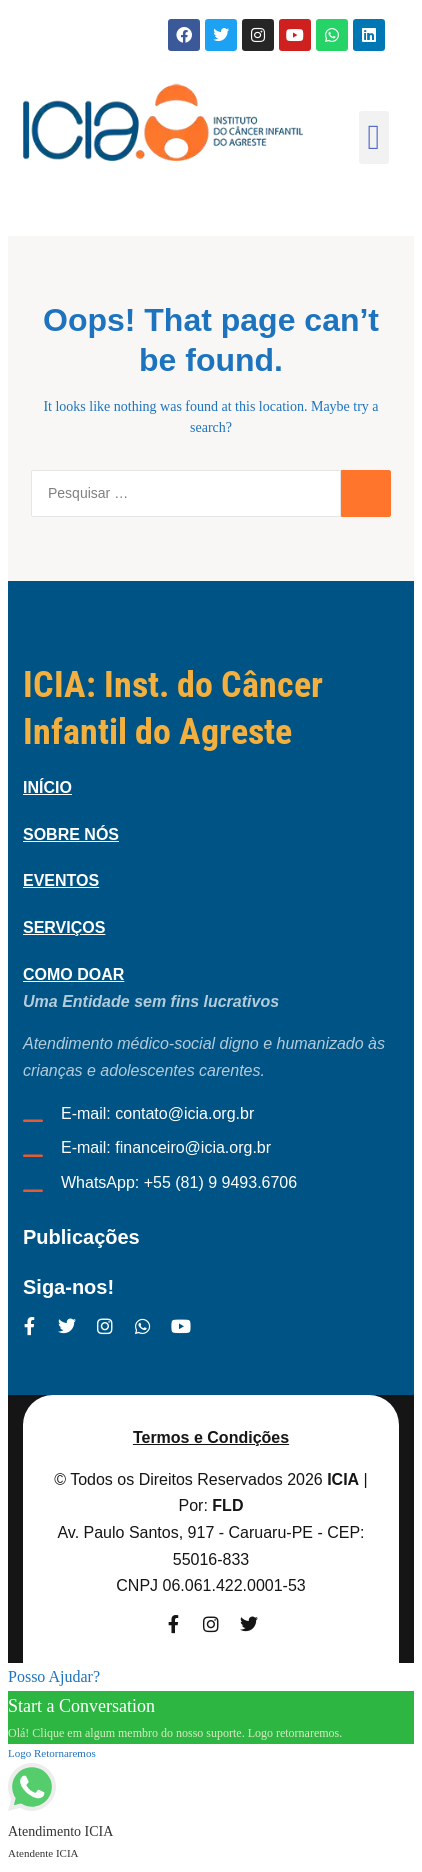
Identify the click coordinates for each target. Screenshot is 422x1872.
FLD (227, 1505)
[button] (374, 137)
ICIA (343, 1479)
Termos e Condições (211, 1437)
